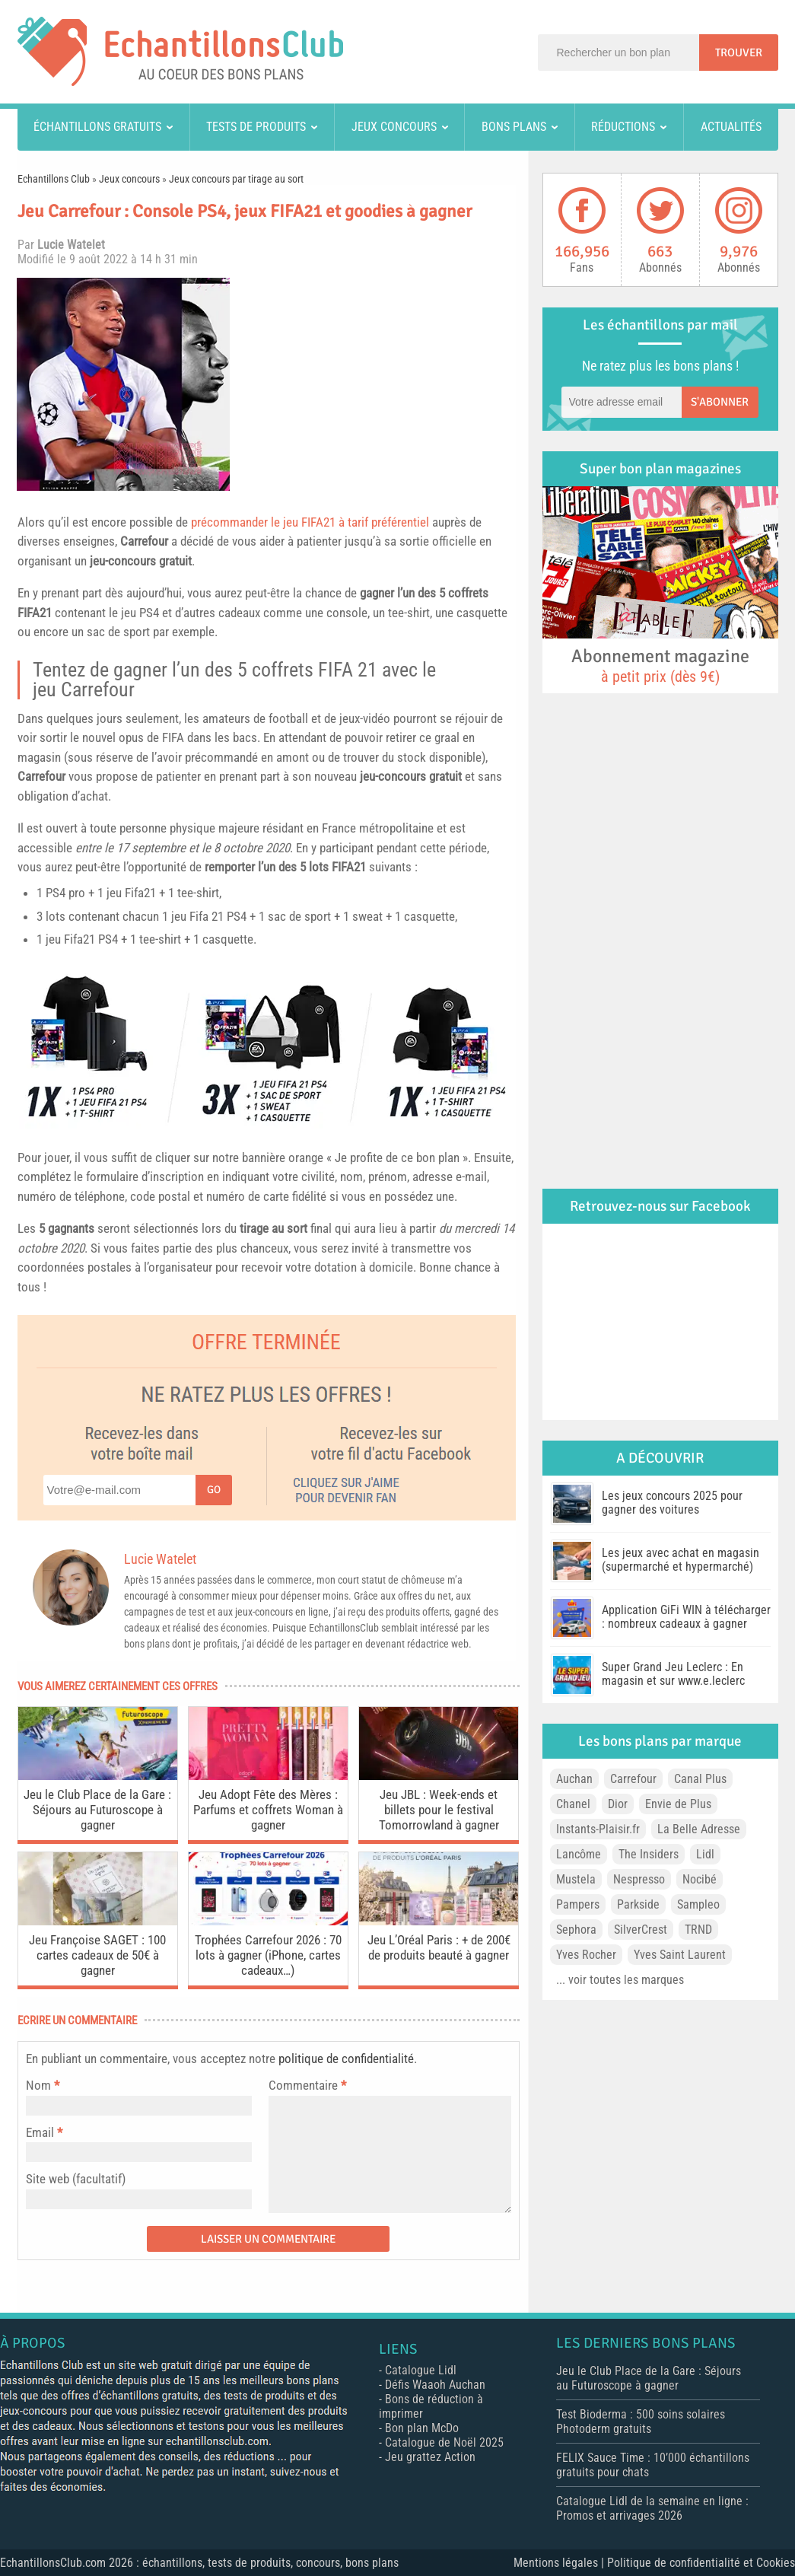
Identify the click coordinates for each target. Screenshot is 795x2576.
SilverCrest (640, 1929)
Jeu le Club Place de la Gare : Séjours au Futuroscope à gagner (97, 1809)
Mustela (576, 1879)
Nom (38, 2085)
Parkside (638, 1904)
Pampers (577, 1904)
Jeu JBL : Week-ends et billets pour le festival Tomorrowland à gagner (439, 1809)
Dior (618, 1804)
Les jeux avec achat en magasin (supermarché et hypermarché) (680, 1560)
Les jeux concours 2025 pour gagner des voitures (672, 1503)
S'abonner (720, 402)
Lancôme (578, 1854)
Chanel (573, 1804)
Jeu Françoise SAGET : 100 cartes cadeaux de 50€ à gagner (97, 1955)
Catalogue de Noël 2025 (444, 2442)
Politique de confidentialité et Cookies (701, 2562)
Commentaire (307, 2085)
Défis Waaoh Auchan (435, 2384)
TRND (698, 1929)
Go (214, 1489)
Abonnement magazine (660, 665)
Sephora (576, 1929)
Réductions (623, 126)
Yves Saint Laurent (680, 1954)
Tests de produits (256, 126)
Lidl (705, 1854)
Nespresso (639, 1879)
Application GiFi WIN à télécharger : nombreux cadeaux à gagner (686, 1617)
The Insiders (649, 1854)
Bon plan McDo (422, 2428)
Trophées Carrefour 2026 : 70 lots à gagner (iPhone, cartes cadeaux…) (268, 1955)
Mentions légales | (560, 2562)
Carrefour (144, 541)
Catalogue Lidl (420, 2370)
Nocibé (699, 1879)
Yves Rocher (586, 1954)
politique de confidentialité (346, 2058)
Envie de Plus (678, 1804)
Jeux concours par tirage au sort (236, 179)
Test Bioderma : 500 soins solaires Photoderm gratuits (640, 2421)
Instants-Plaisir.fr (598, 1829)
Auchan (574, 1779)
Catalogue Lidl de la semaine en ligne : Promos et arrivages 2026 (652, 2508)
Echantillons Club (53, 179)
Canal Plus (700, 1779)
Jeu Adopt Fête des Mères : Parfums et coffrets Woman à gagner (268, 1809)
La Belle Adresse (698, 1829)
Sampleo (698, 1904)
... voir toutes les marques (620, 1980)
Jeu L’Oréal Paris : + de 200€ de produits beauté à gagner (438, 1947)
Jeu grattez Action (430, 2457)
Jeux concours (394, 126)
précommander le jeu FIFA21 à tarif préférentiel (310, 522)
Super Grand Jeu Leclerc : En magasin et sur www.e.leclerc (673, 1674)
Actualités (731, 126)
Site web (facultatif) (76, 2178)
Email (40, 2132)
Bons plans (514, 126)
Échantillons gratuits (97, 126)
